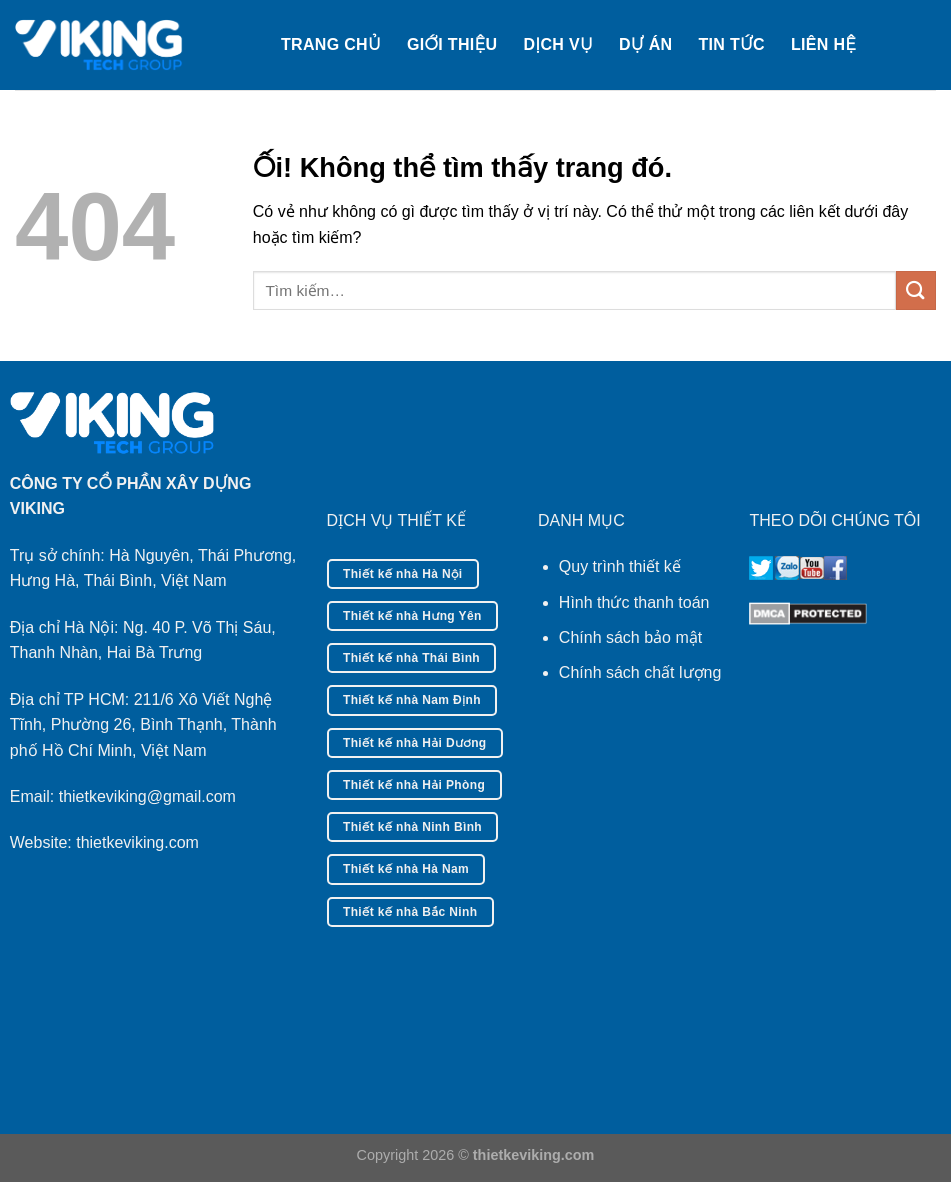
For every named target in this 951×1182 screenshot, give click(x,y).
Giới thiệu (452, 44)
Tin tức (731, 44)
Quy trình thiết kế (620, 566)
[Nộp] (916, 290)
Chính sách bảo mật (630, 637)
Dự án (645, 44)
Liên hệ (823, 44)
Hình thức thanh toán (634, 602)
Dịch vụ (558, 44)
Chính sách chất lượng (640, 672)
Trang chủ (331, 44)
